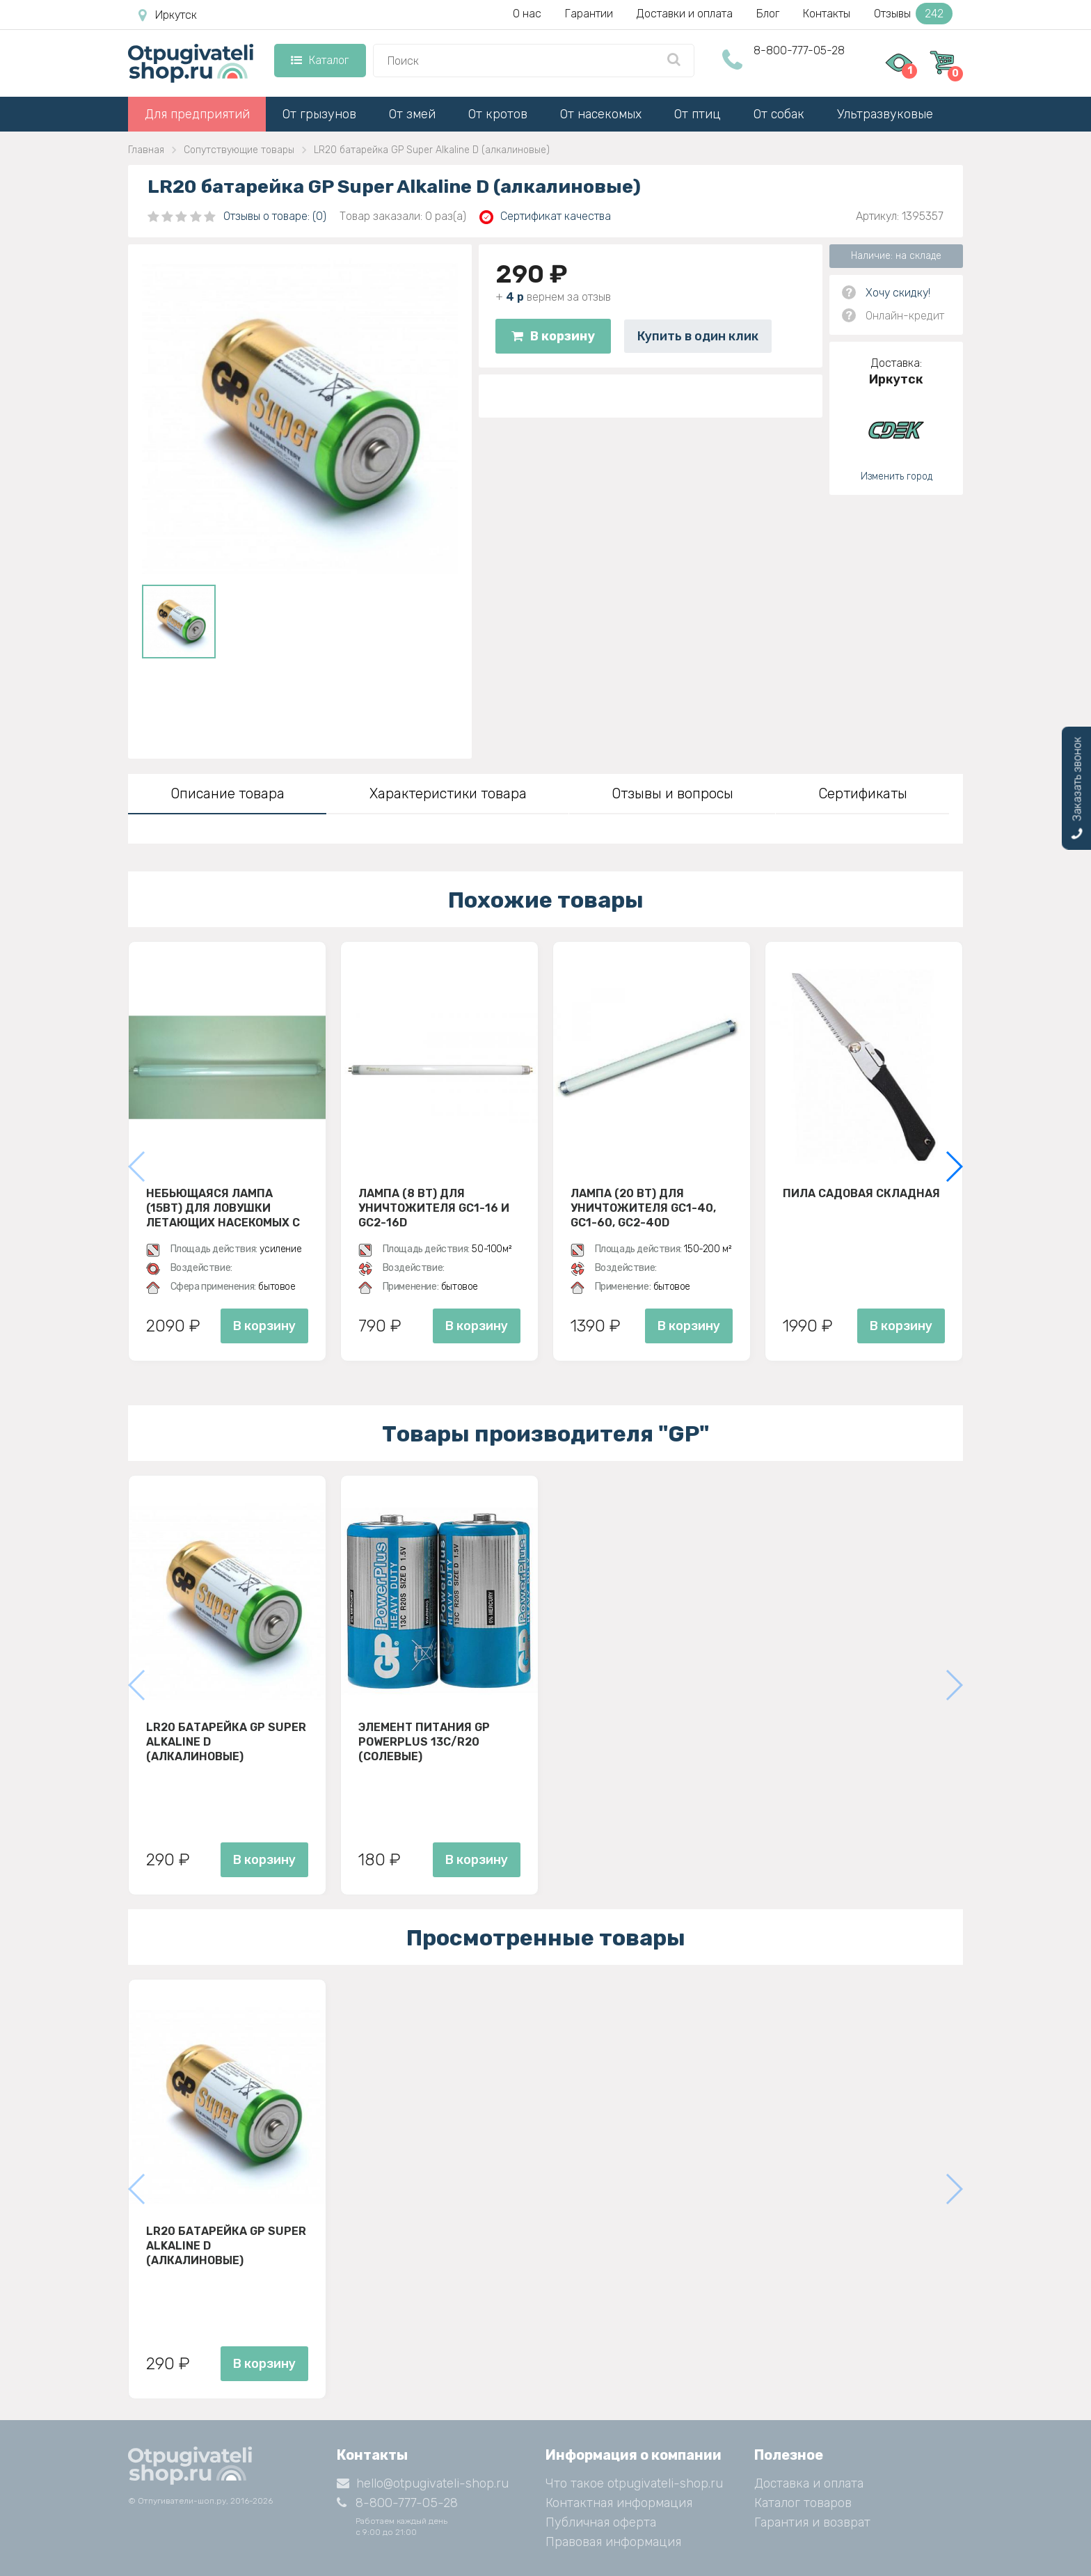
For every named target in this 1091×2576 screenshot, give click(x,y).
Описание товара (227, 793)
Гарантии (589, 13)
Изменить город (896, 476)
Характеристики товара (448, 793)
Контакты (826, 13)
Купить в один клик (697, 336)
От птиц (697, 114)
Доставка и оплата (808, 2483)
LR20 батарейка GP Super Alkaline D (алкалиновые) (226, 1741)
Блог (767, 13)
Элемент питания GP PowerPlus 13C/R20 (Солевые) (424, 1741)
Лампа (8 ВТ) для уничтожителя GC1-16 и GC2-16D (433, 1207)
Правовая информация (613, 2542)
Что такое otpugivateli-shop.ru (634, 2483)
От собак (779, 114)
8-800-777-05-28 (799, 50)
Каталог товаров (803, 2503)
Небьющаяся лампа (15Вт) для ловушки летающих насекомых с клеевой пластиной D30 (223, 1207)
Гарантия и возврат (812, 2522)
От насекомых (601, 114)
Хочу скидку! (898, 292)
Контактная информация (619, 2503)
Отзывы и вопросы (672, 793)
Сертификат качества (545, 217)
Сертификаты (862, 793)
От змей (412, 114)
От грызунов (319, 114)
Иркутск (167, 15)
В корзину (553, 336)
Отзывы (913, 13)
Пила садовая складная (861, 1193)
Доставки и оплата (685, 13)
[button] (953, 1166)
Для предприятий (197, 114)
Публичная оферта (601, 2522)
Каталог (320, 60)
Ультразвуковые (885, 114)
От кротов (497, 114)
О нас (527, 13)
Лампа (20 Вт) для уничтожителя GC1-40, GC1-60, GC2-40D (643, 1207)
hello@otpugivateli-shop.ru (423, 2483)
